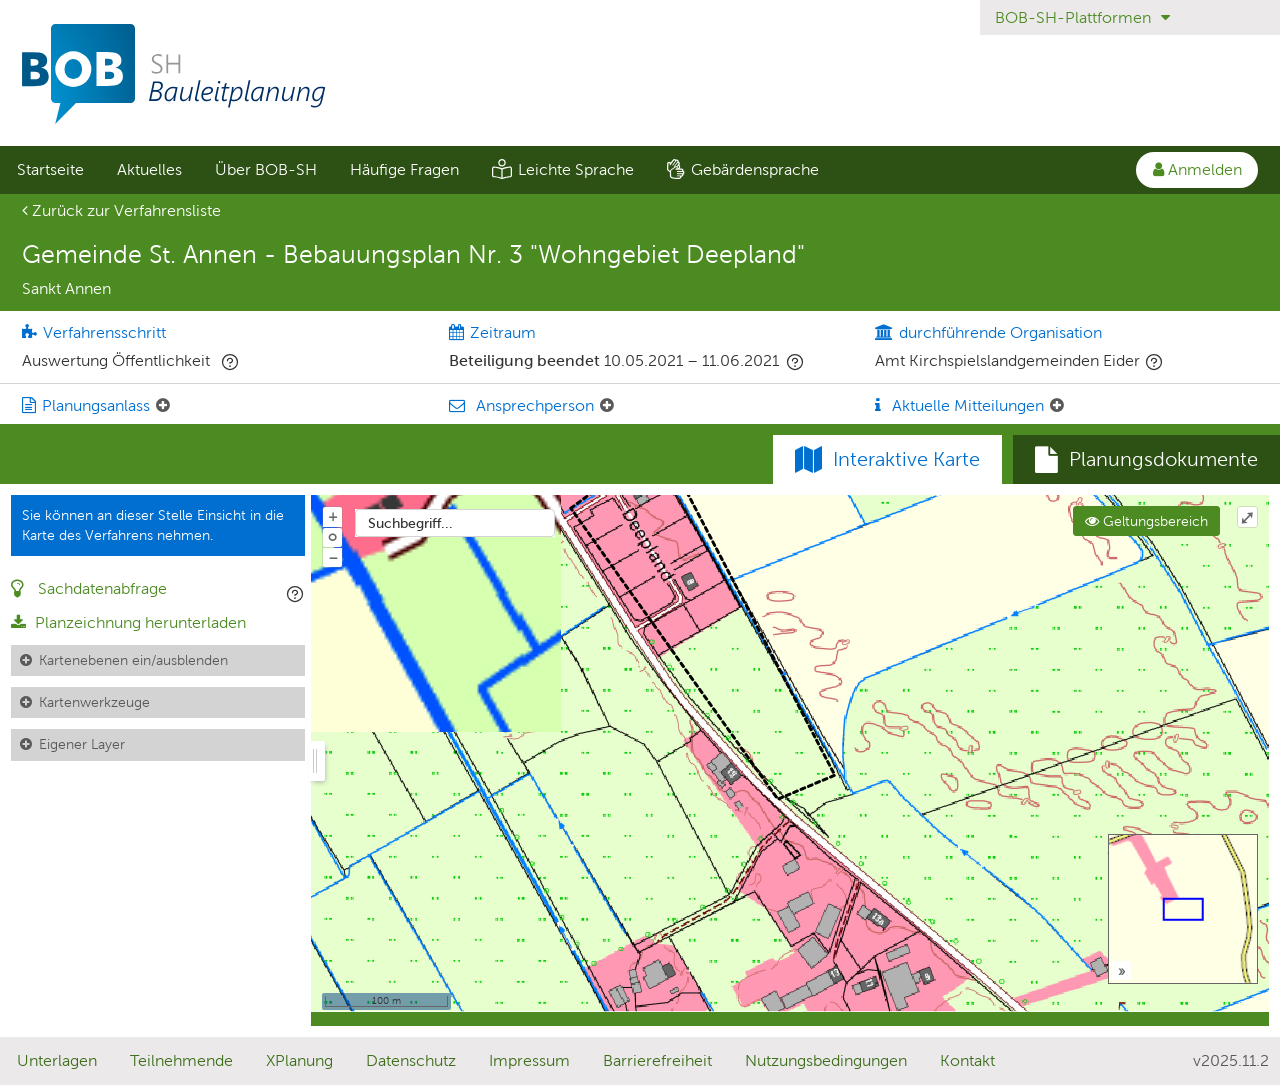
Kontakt (967, 1060)
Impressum (529, 1060)
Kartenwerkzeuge (94, 702)
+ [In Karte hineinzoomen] (333, 516)
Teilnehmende (181, 1060)
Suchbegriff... (410, 523)
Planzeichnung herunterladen (128, 622)
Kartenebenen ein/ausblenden (133, 660)
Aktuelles (149, 169)
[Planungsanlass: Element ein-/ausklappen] (163, 406)
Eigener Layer (82, 744)
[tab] (1146, 460)
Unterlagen (57, 1060)
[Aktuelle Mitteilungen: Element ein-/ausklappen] (1057, 406)
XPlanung (299, 1060)
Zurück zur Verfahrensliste (121, 210)
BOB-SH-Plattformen (1082, 17)
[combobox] (455, 523)
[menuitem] (50, 170)
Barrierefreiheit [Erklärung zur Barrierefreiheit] (657, 1060)
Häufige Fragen (404, 169)
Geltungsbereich (1146, 521)
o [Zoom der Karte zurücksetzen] (332, 536)
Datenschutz (411, 1060)
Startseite (50, 169)
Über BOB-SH (266, 169)
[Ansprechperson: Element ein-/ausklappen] (607, 406)
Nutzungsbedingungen (826, 1060)
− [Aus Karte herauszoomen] (333, 557)
